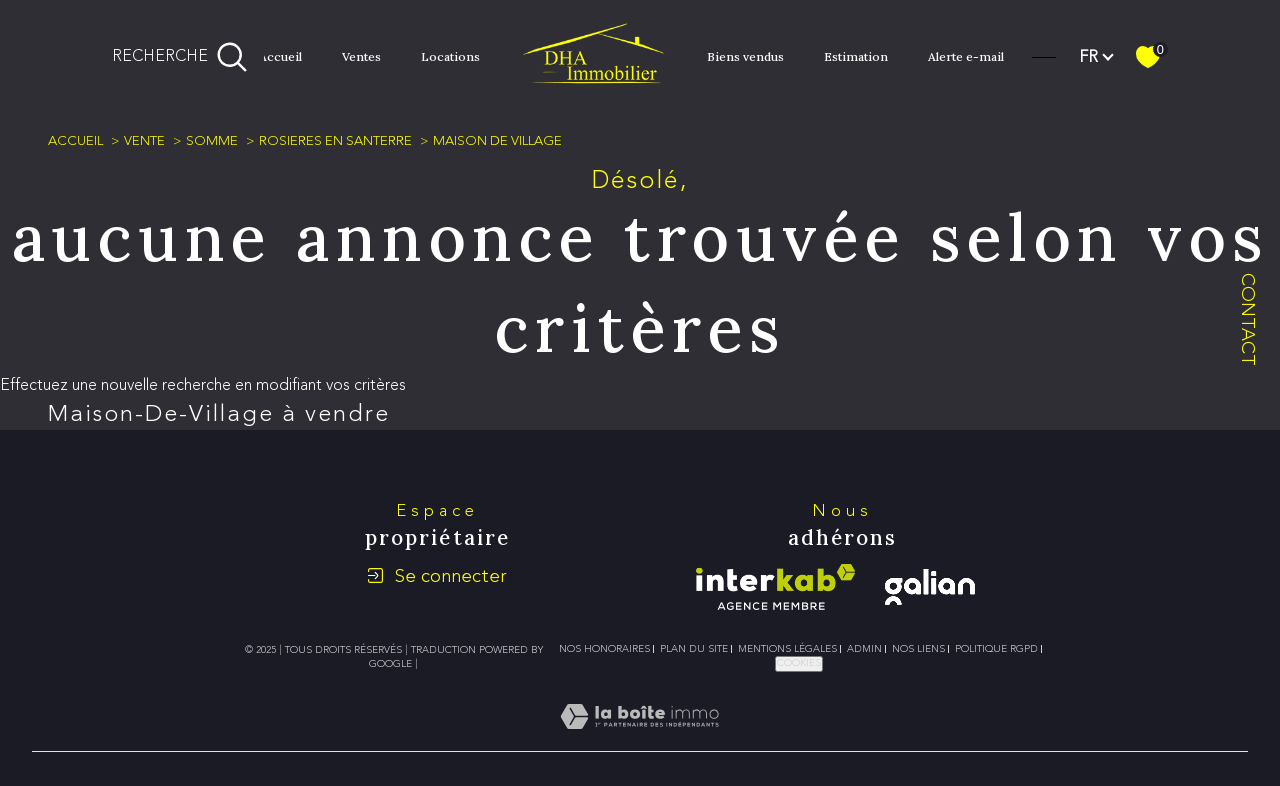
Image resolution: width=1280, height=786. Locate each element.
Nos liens (918, 649)
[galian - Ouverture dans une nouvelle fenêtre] (930, 587)
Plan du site (694, 649)
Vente (144, 140)
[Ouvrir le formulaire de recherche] (180, 57)
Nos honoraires (604, 649)
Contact (1248, 319)
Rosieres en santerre (335, 140)
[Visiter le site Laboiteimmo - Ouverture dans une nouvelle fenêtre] (639, 739)
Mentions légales (787, 649)
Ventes (361, 56)
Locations (450, 56)
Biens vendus (745, 56)
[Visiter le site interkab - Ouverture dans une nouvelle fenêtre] (775, 587)
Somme (212, 140)
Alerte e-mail (966, 56)
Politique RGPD (996, 649)
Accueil (280, 56)
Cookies (799, 663)
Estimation (856, 56)
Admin (864, 649)
